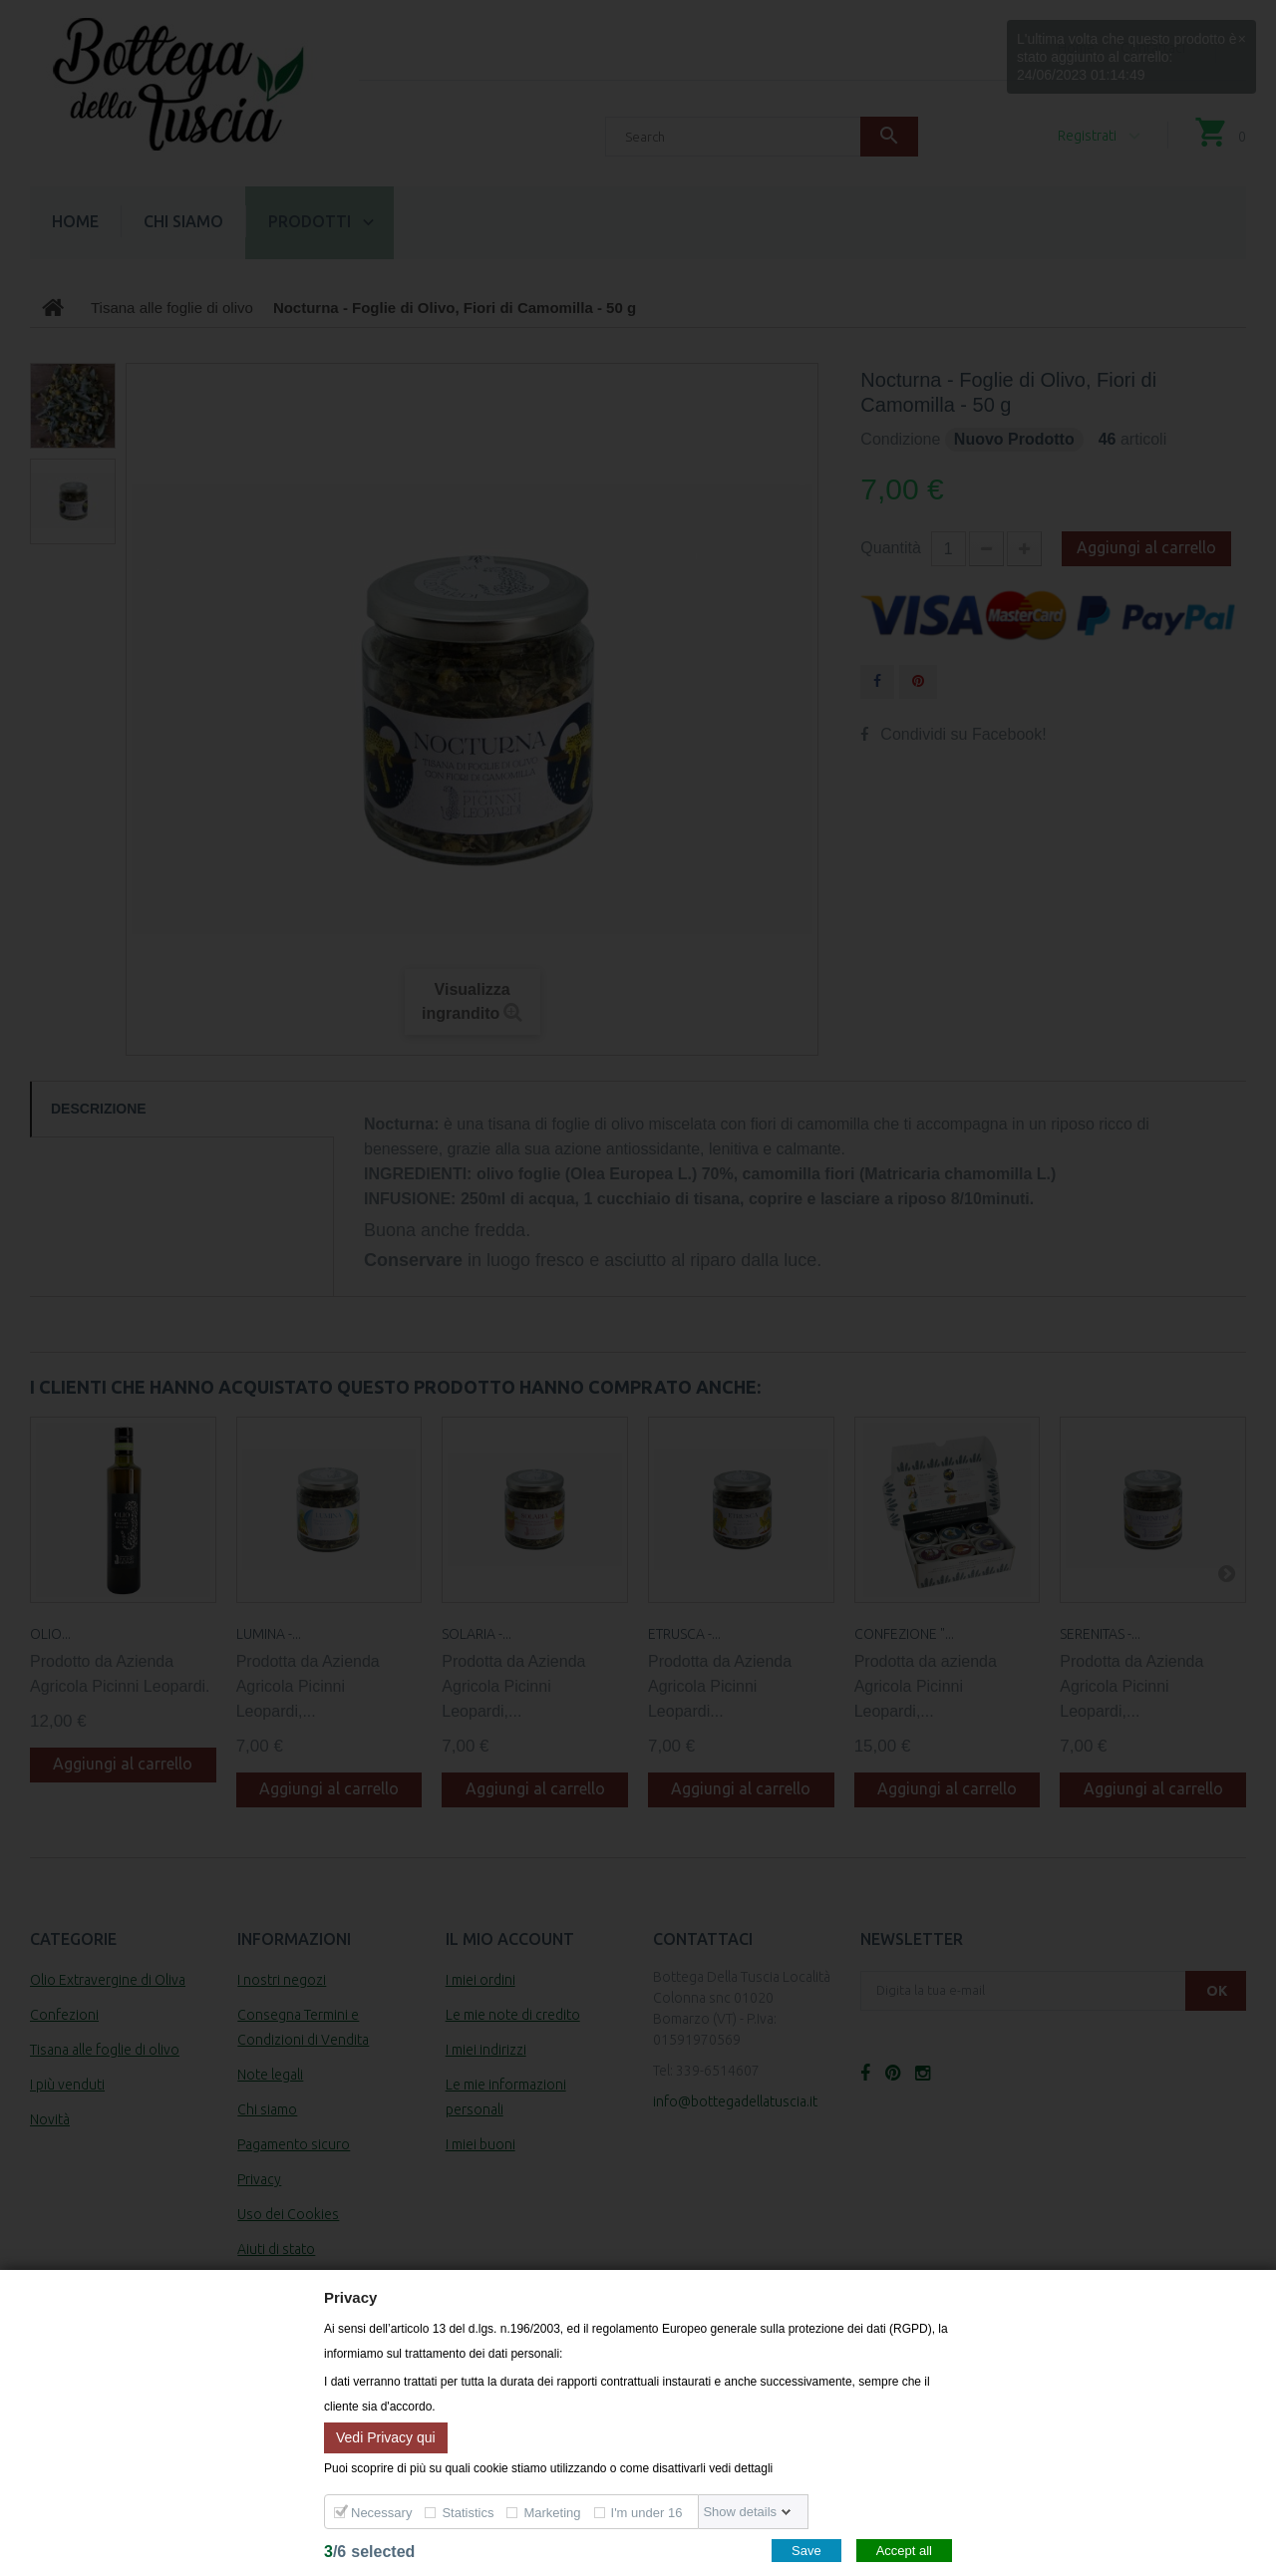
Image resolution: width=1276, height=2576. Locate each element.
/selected (369, 2551)
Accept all (904, 2550)
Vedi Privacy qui (386, 2436)
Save (806, 2550)
